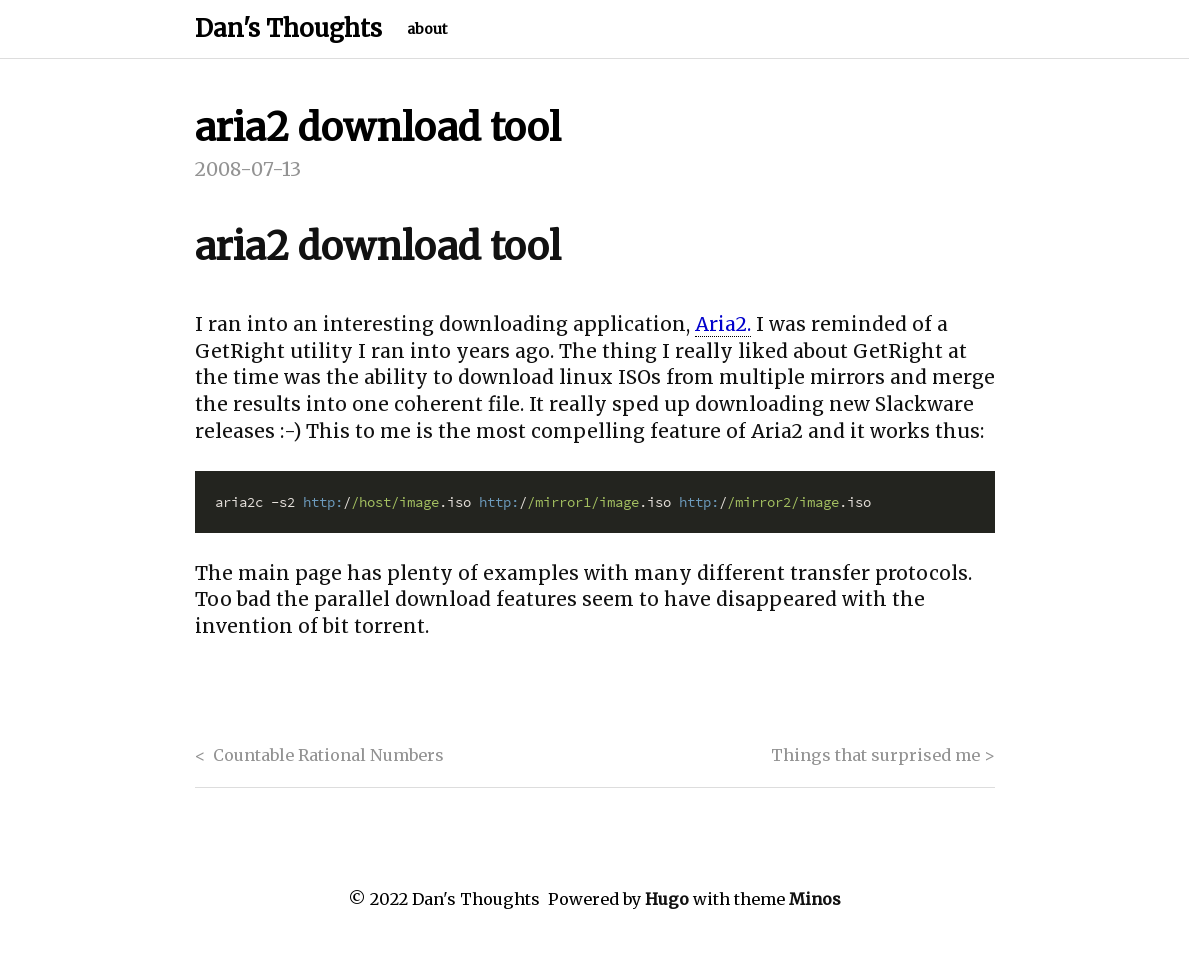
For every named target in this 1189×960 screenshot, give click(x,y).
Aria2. (723, 324)
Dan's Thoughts (288, 28)
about (427, 29)
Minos (815, 899)
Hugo (667, 899)
